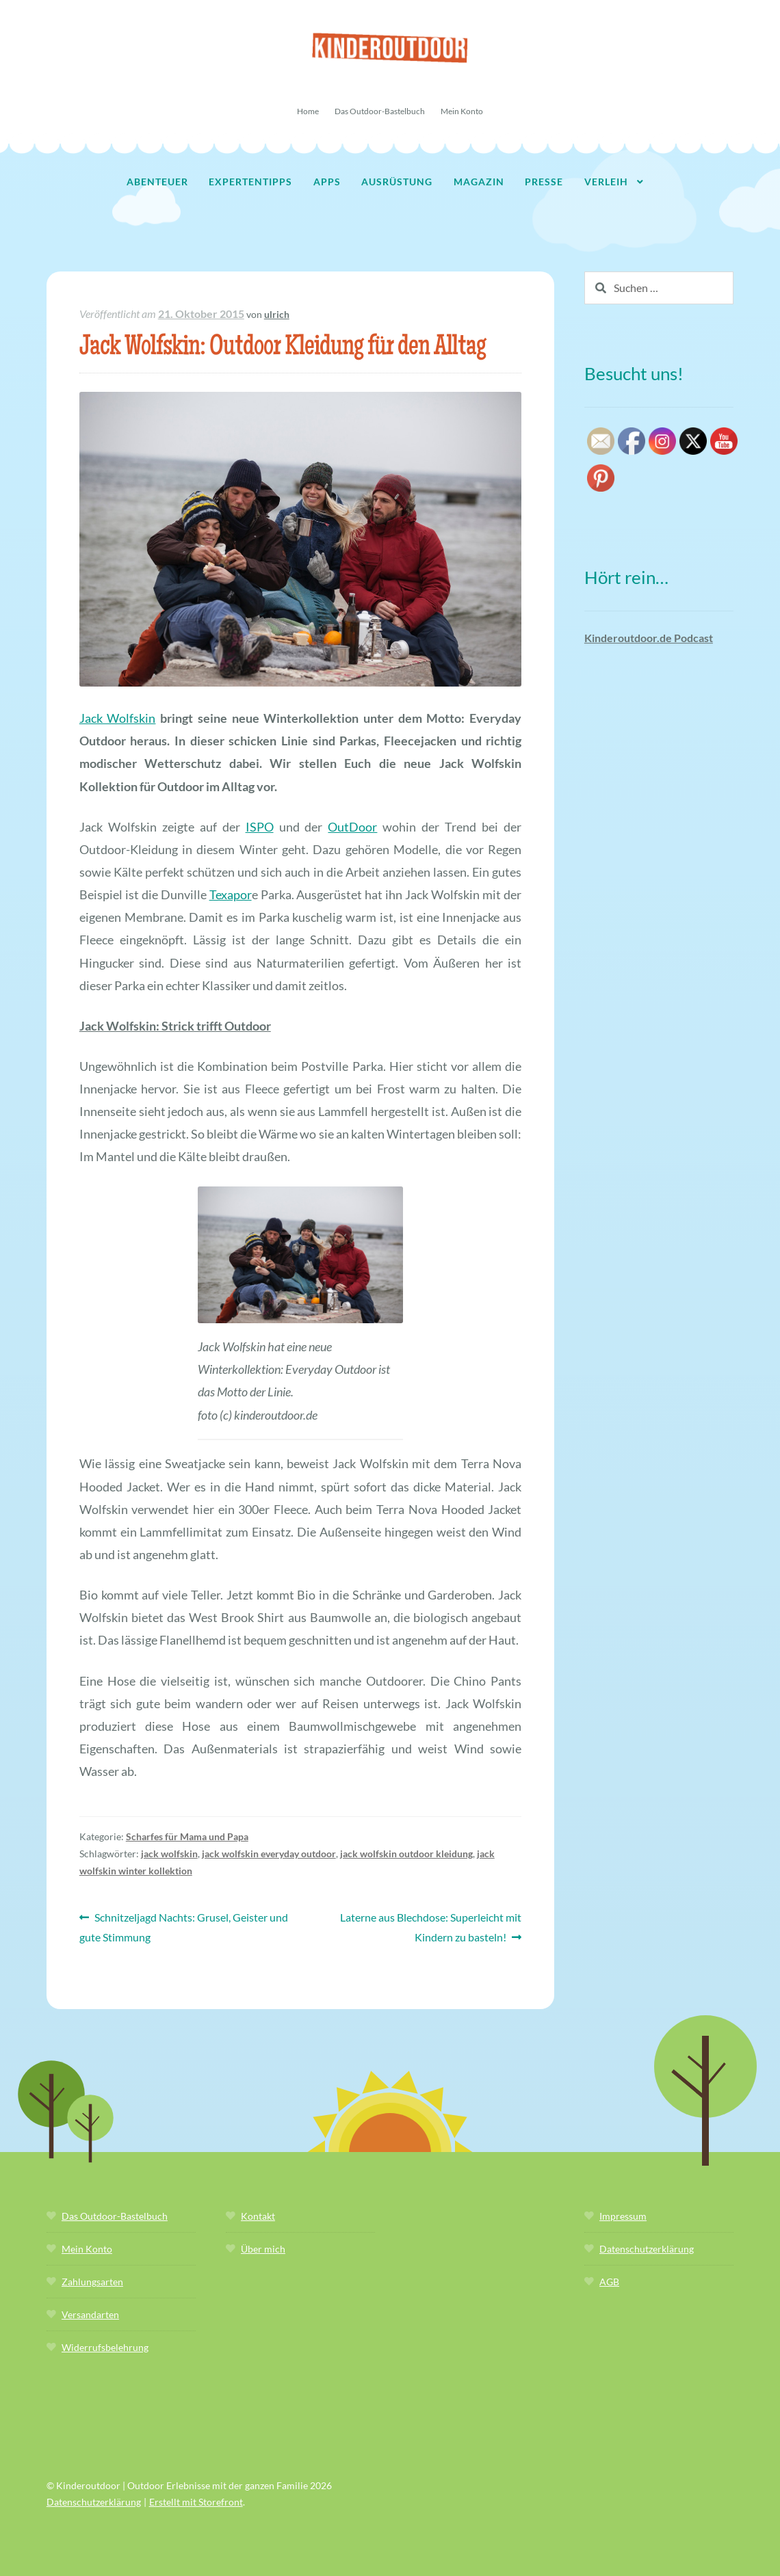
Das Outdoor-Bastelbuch (380, 111)
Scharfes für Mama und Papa (187, 1836)
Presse (544, 181)
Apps (327, 181)
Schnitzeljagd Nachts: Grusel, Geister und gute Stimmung (184, 1925)
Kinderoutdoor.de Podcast (648, 637)
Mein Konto (462, 111)
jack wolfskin (169, 1853)
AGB (609, 2281)
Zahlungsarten (92, 2281)
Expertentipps (250, 181)
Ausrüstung (396, 181)
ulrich (276, 314)
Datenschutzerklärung (646, 2249)
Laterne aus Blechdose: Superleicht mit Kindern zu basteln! (430, 1925)
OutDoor (352, 826)
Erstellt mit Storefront (196, 2502)
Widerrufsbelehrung (105, 2347)
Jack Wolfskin (117, 718)
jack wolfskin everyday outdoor (269, 1853)
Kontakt (258, 2216)
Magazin (479, 181)
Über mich (263, 2249)
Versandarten (90, 2314)
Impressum (623, 2216)
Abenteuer (157, 181)
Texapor (230, 894)
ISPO (260, 826)
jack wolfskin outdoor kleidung (406, 1853)
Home (308, 111)
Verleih (606, 181)
